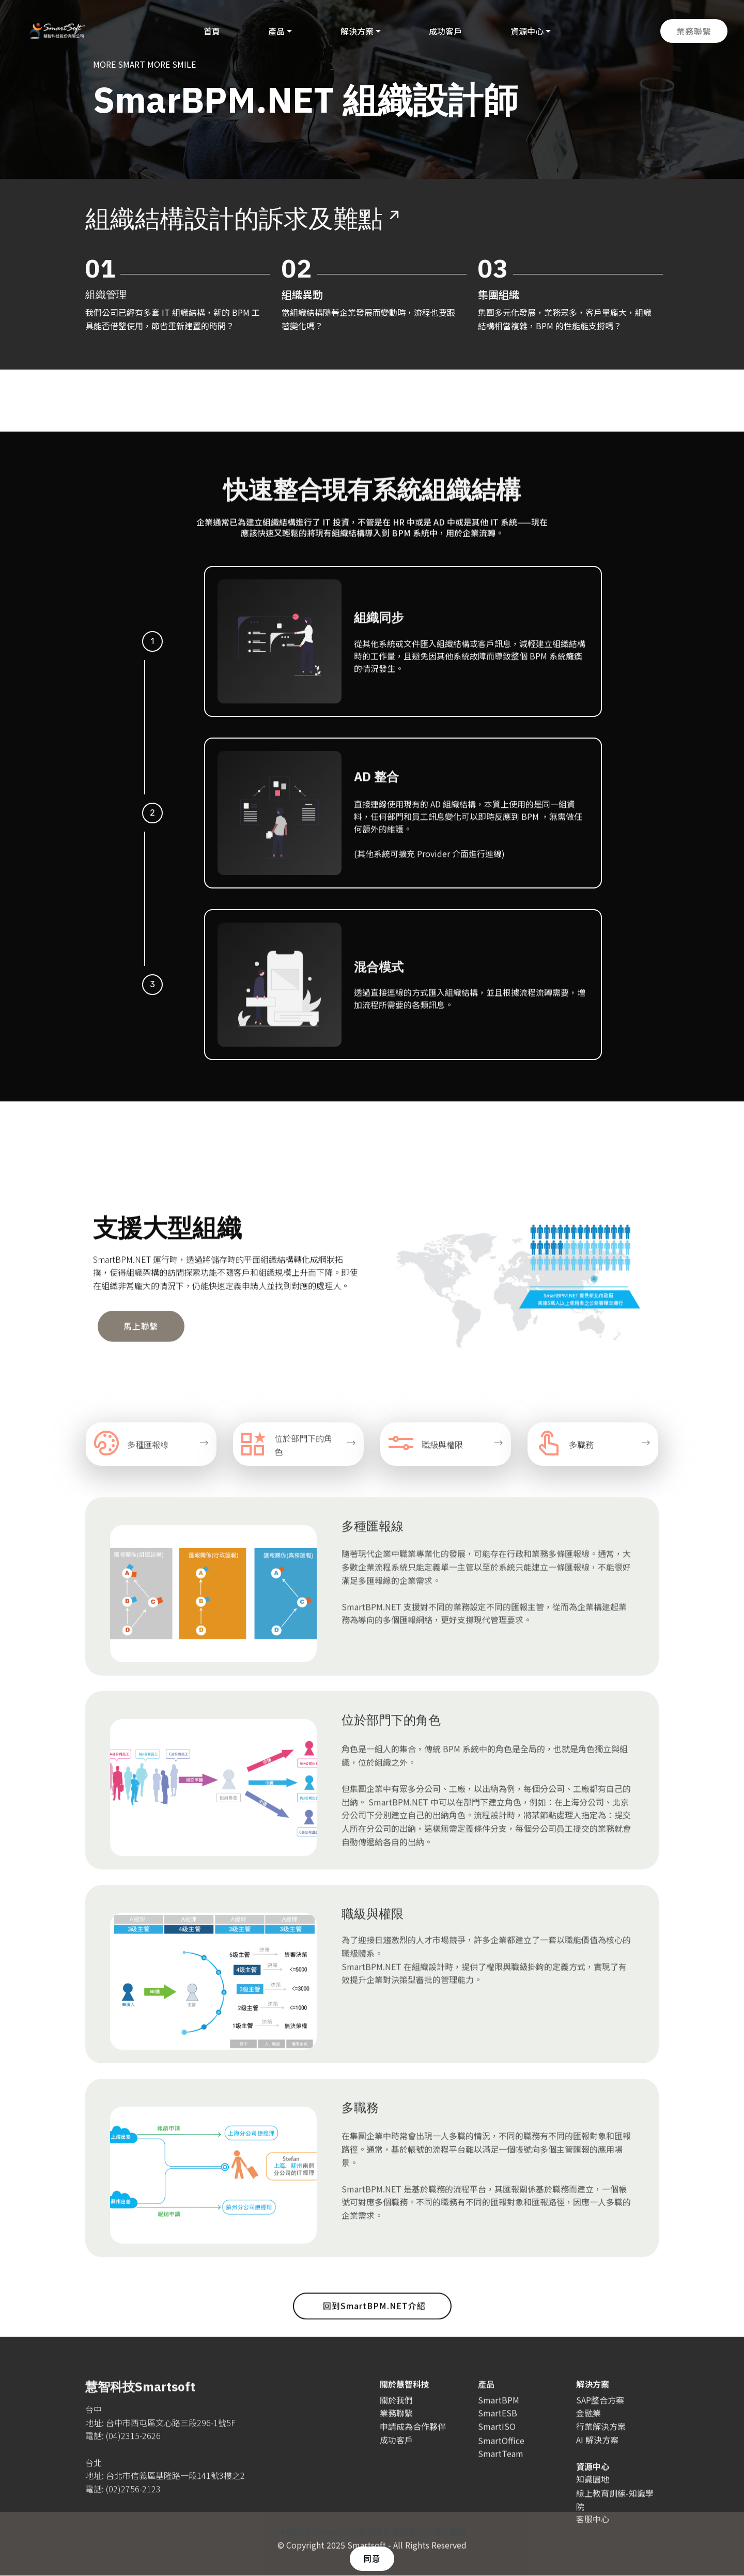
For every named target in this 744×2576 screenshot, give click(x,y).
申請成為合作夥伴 (413, 2436)
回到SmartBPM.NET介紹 (374, 2326)
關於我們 (396, 2410)
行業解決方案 (601, 2436)
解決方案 (354, 31)
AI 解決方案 (597, 2450)
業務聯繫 (693, 31)
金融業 (588, 2423)
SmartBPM (498, 2410)
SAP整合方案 (600, 2410)
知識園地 (592, 2489)
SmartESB (497, 2423)
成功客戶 (443, 31)
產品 (275, 31)
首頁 (210, 31)
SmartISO (497, 2436)
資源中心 (524, 31)
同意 (372, 2558)
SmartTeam (500, 2473)
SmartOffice (501, 2461)
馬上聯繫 (141, 1350)
